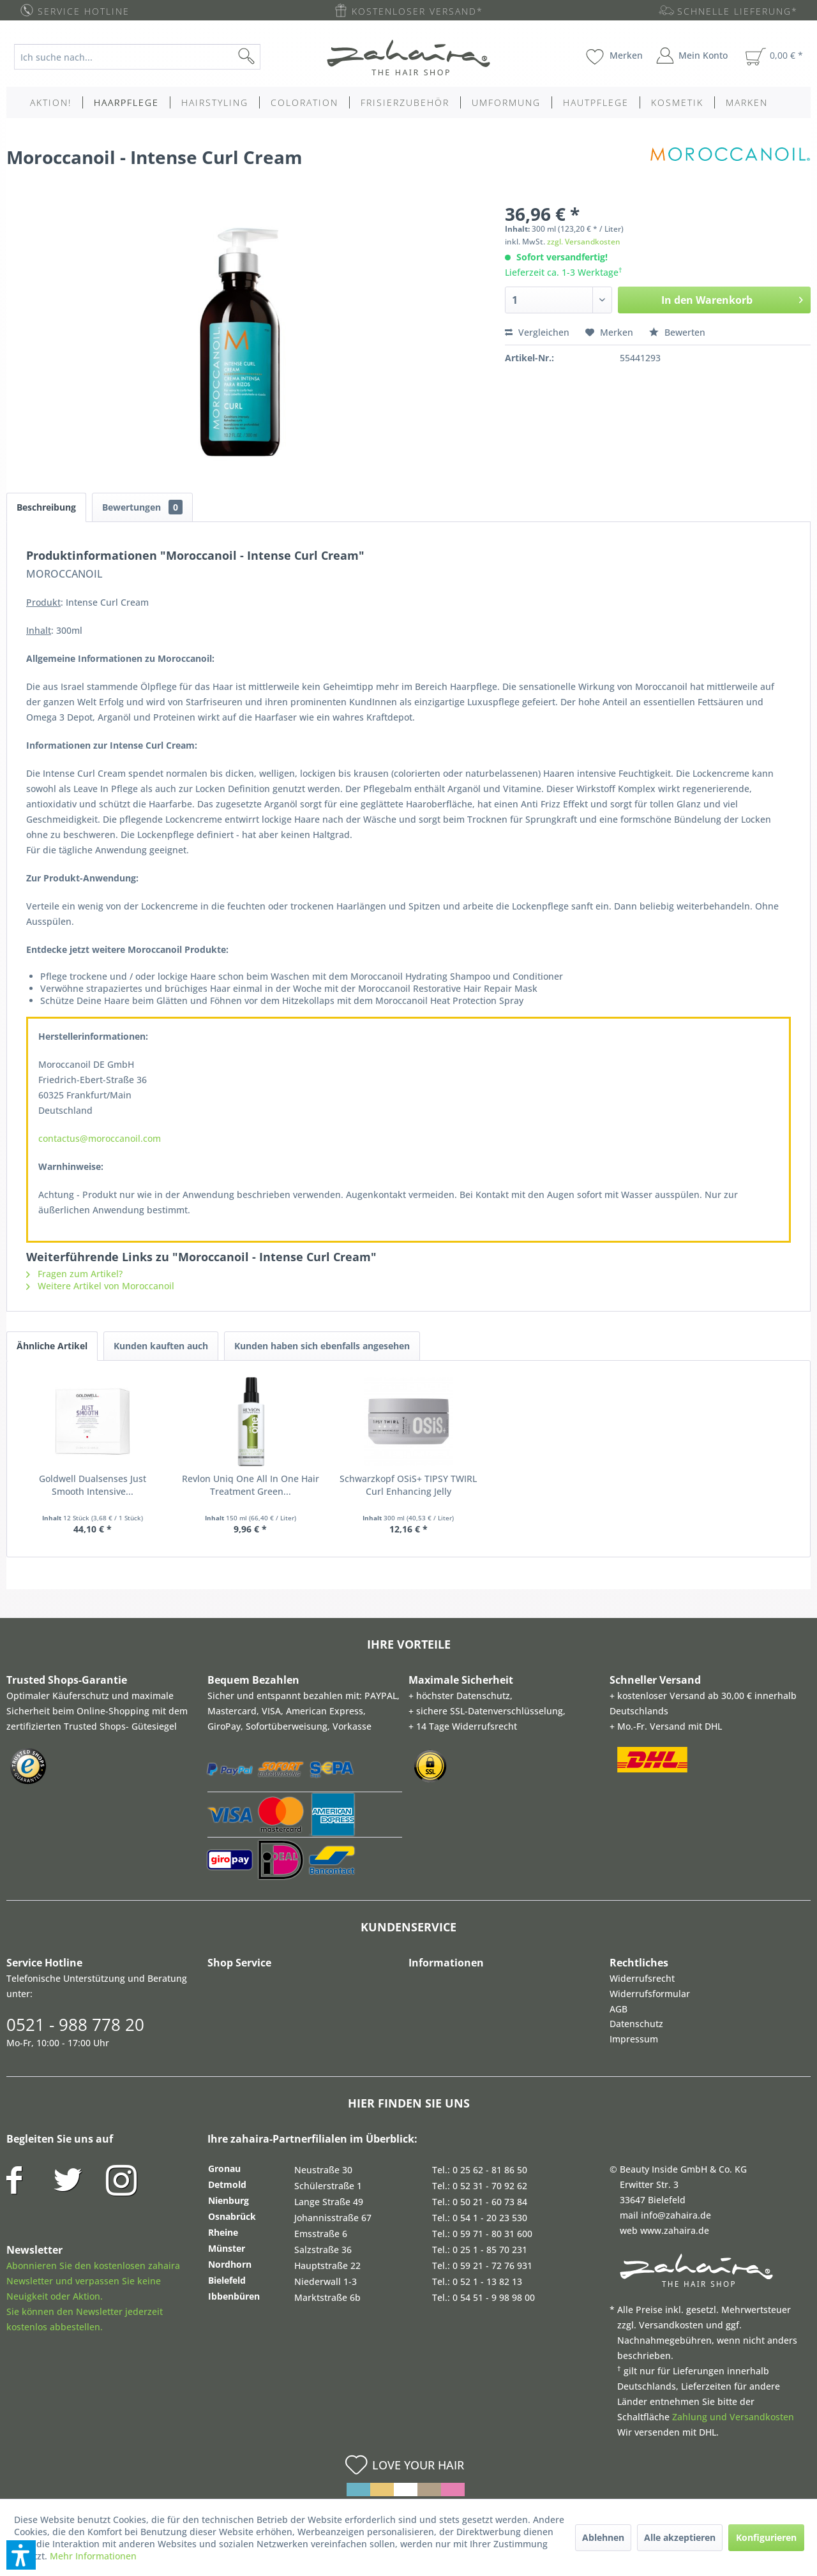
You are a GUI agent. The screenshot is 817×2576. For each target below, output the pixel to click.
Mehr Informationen (93, 2556)
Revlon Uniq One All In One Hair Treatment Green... (250, 1484)
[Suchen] (266, 57)
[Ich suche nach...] (137, 57)
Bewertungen (142, 507)
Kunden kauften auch (161, 1346)
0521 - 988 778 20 (75, 2024)
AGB (618, 2009)
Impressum (634, 2039)
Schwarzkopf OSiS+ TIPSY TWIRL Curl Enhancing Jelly (408, 1484)
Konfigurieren (766, 2537)
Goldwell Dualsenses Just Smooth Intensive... (92, 1484)
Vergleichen (537, 332)
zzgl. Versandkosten (583, 241)
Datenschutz (636, 2024)
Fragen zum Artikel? (74, 1274)
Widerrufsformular (650, 1994)
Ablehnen (603, 2537)
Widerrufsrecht (642, 1978)
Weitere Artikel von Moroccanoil (100, 1286)
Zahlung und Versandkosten (733, 2417)
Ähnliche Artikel (52, 1346)
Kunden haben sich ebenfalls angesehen (322, 1346)
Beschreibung (46, 507)
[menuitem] (147, 57)
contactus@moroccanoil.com (99, 1138)
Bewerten (677, 332)
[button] (21, 2555)
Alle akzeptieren (680, 2537)
